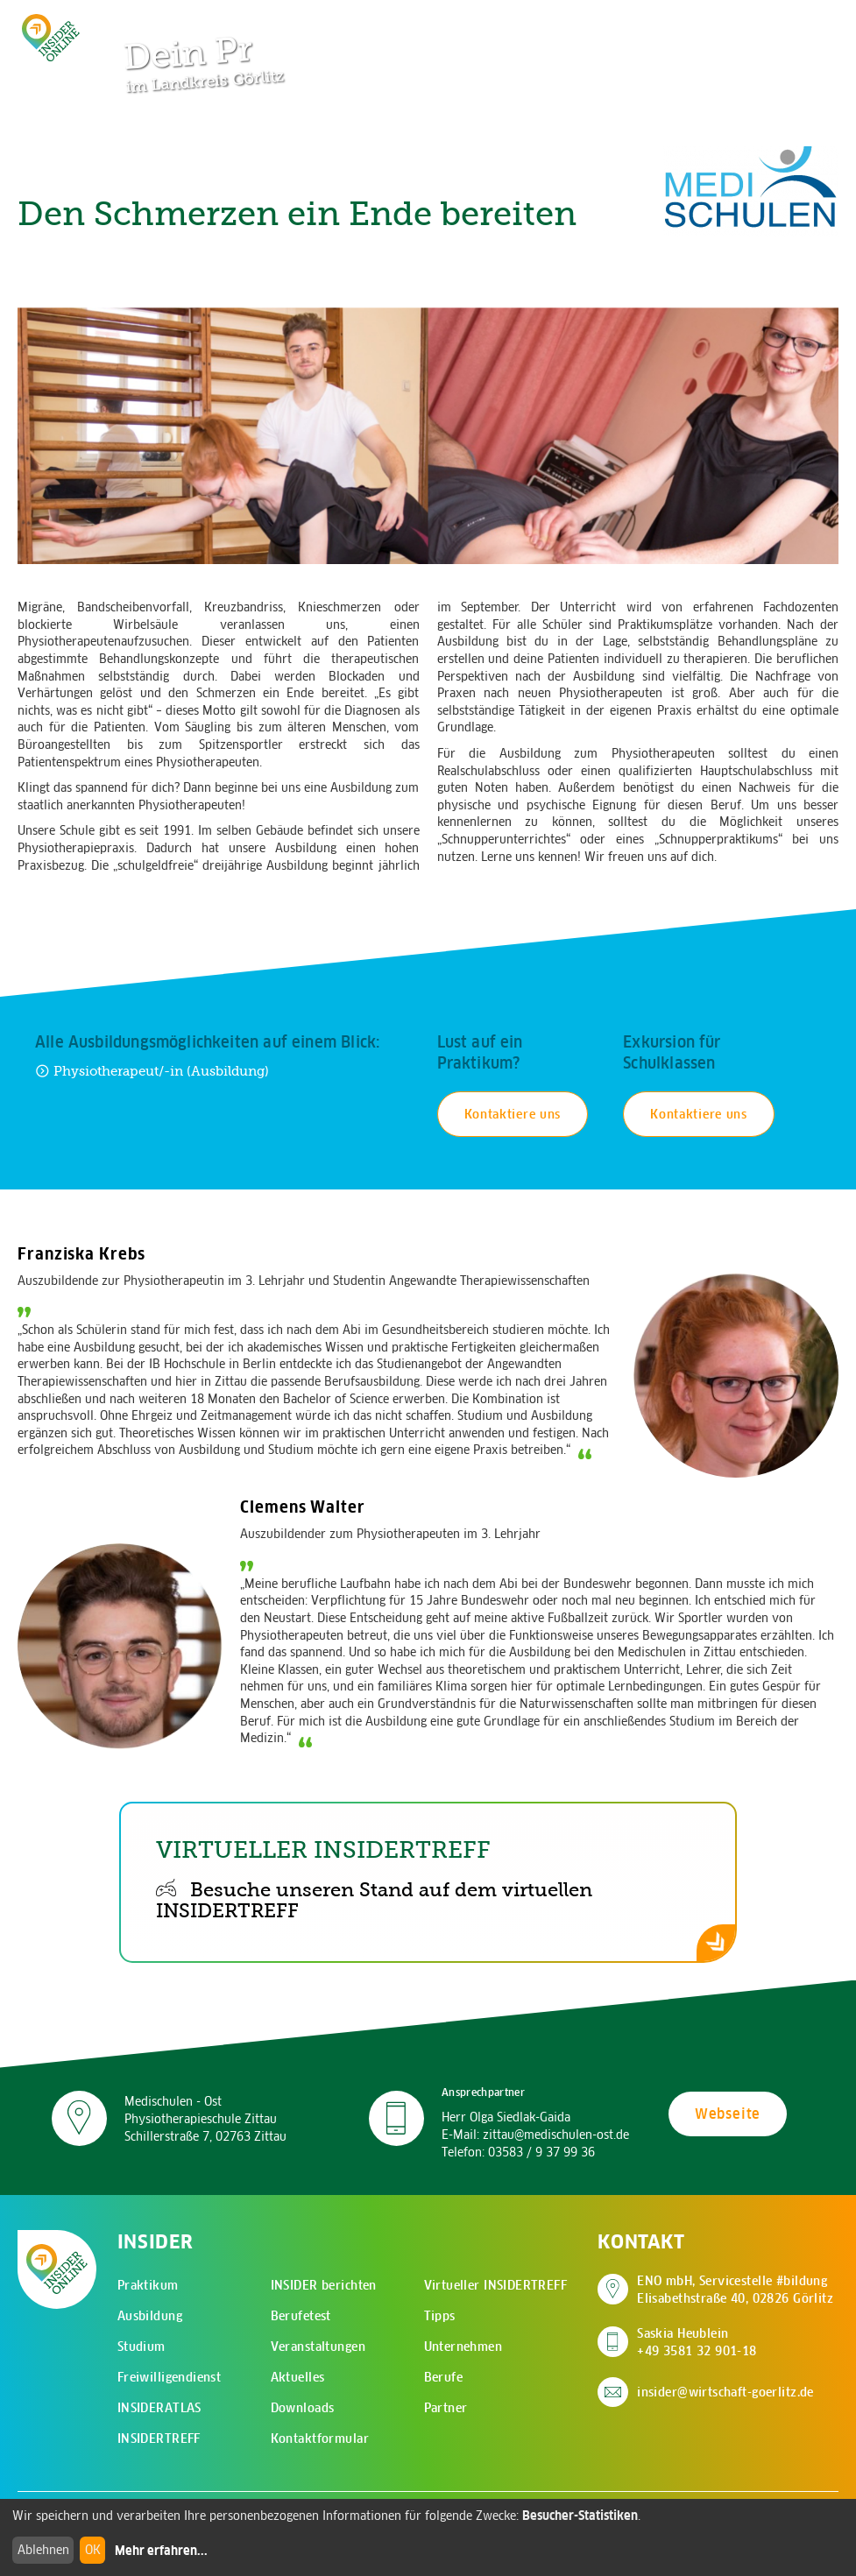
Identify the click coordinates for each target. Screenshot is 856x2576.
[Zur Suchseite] (740, 22)
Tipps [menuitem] (440, 2316)
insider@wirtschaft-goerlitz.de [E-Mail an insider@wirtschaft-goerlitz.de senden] (725, 2392)
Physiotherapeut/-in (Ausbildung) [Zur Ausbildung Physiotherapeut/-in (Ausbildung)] (152, 1070)
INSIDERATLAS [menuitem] (159, 2408)
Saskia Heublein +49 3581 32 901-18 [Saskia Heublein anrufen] (697, 2342)
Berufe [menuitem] (443, 2377)
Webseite (727, 2113)
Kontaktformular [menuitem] (320, 2438)
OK (93, 2550)
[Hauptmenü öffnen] (794, 21)
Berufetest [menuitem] (301, 2316)
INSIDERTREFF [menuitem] (159, 2438)
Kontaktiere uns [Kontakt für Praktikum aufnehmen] (513, 1114)
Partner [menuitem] (446, 2408)
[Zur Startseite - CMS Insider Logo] (51, 37)
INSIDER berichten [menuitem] (324, 2285)
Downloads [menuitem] (303, 2408)
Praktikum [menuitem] (148, 2285)
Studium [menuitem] (141, 2347)
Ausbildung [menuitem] (149, 2316)
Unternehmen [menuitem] (463, 2347)
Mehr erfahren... (161, 2551)
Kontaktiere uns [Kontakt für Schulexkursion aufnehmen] (698, 1114)
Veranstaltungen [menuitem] (318, 2347)
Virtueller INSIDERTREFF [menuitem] (496, 2285)
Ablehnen (43, 2550)
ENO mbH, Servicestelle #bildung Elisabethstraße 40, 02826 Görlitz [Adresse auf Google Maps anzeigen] (735, 2289)
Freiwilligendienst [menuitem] (169, 2377)
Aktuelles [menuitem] (298, 2377)
